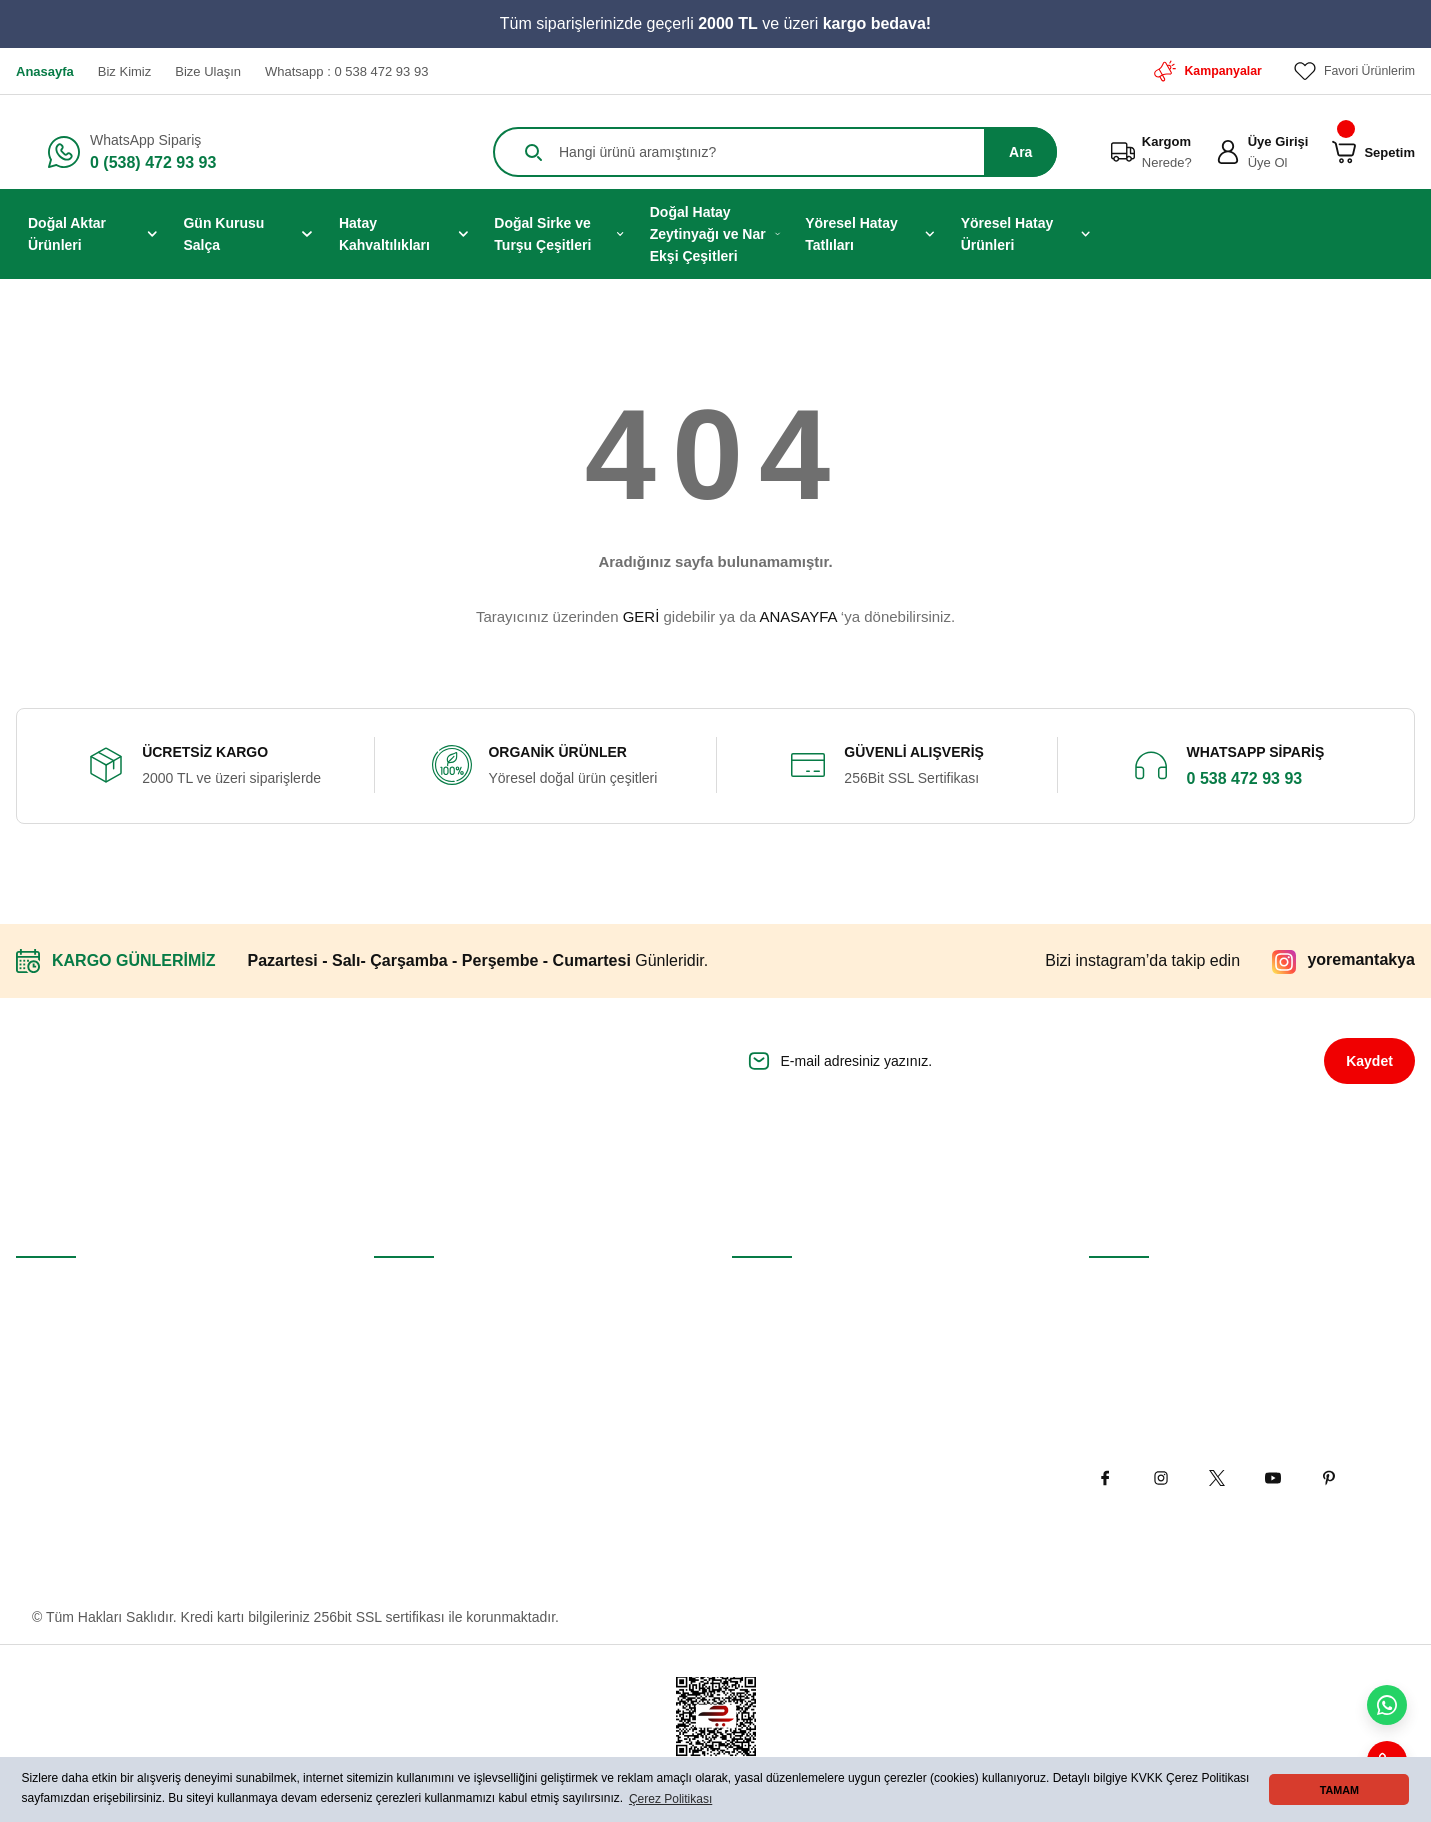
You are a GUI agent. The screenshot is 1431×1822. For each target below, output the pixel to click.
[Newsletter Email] (1012, 1061)
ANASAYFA (797, 616)
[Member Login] (1228, 152)
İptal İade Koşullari (789, 1381)
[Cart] (1344, 152)
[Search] (775, 152)
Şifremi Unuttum (66, 1381)
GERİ (641, 616)
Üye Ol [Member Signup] (1268, 162)
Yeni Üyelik (50, 1289)
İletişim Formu (418, 1335)
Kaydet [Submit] (1369, 1061)
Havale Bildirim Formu (443, 1381)
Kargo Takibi (412, 1427)
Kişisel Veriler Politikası (804, 1427)
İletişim (396, 1289)
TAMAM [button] (1339, 1790)
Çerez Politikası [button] (670, 1799)
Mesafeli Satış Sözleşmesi (813, 1289)
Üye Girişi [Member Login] (1278, 141)
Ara (1020, 152)
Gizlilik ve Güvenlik (790, 1335)
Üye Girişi (46, 1335)
